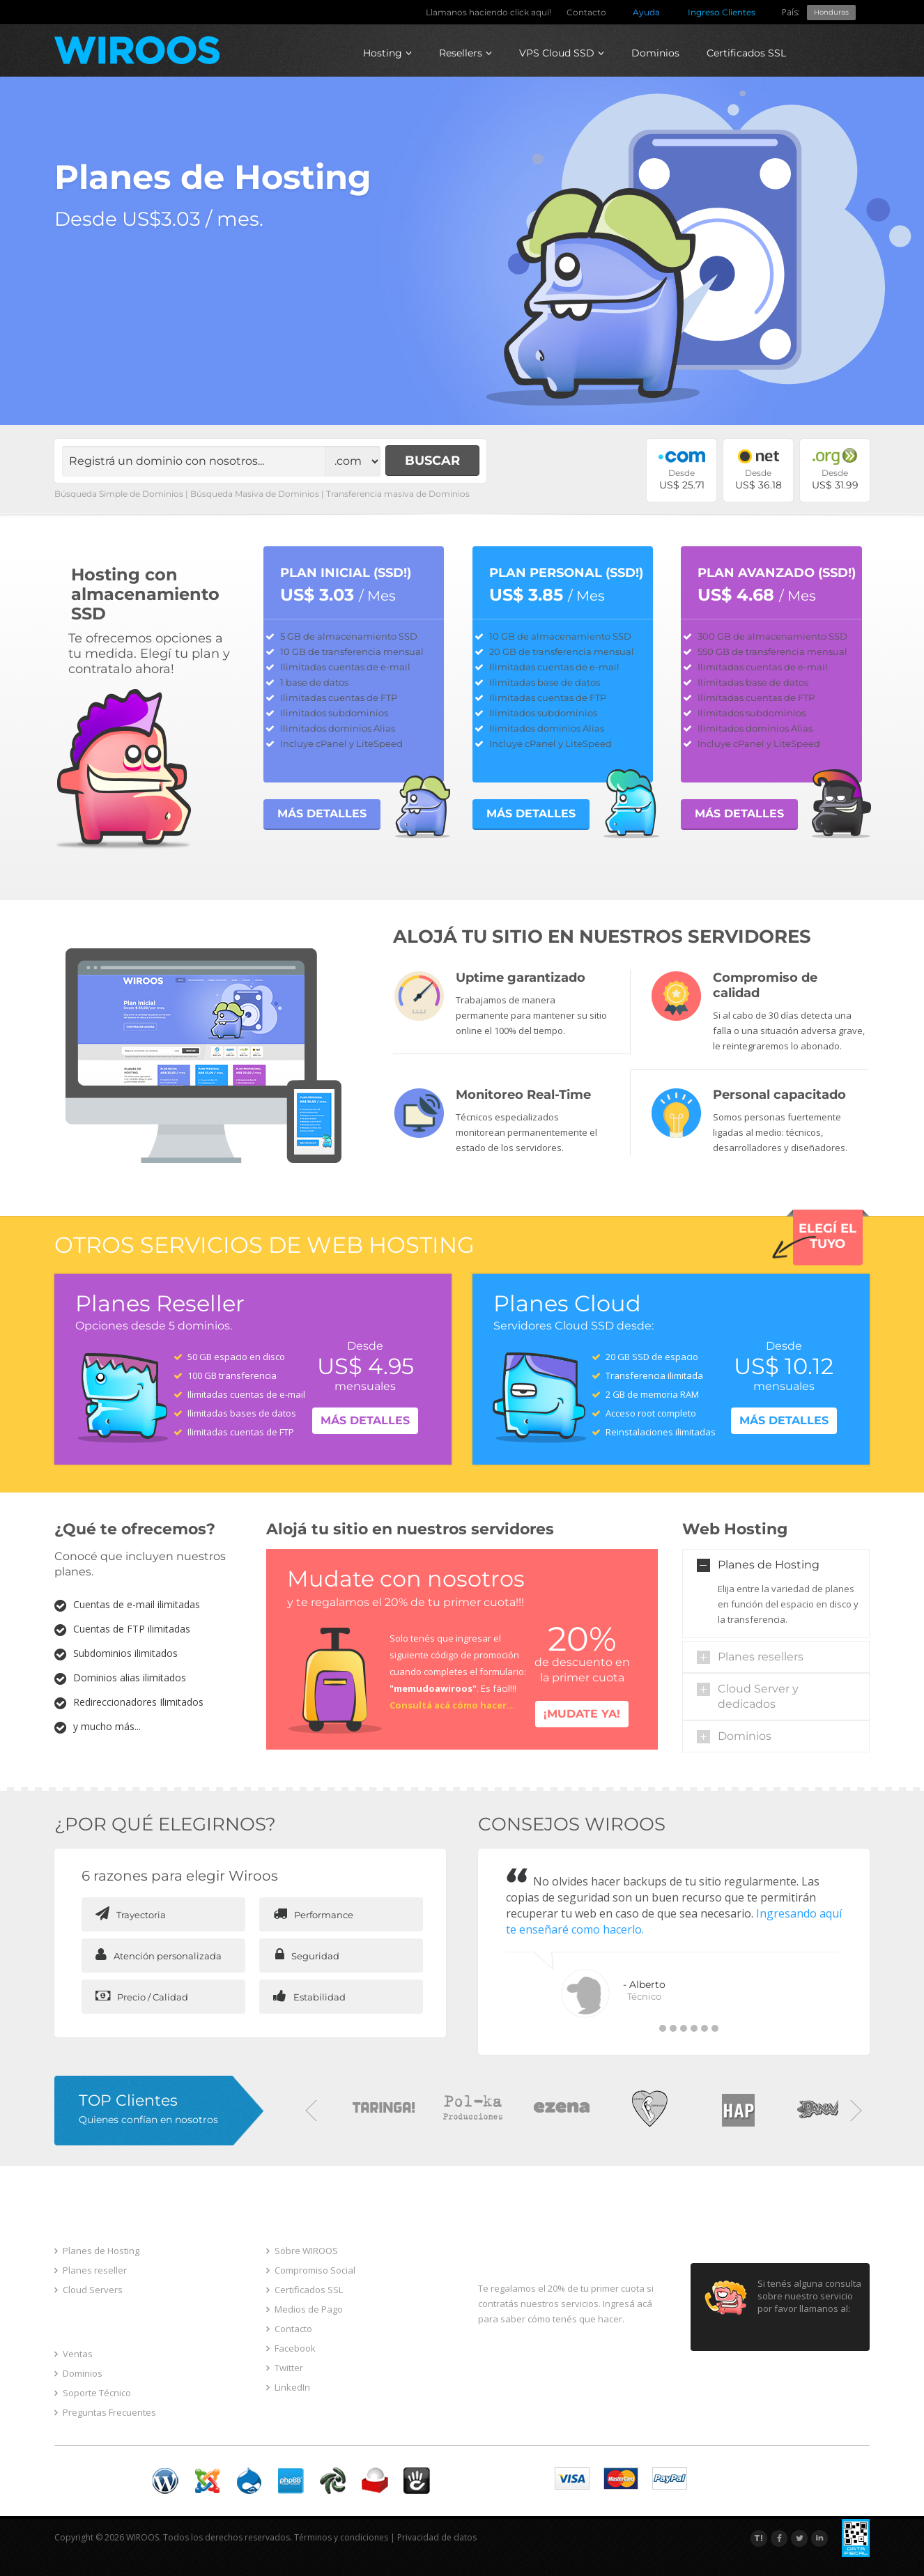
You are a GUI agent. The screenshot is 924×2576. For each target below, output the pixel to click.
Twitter (284, 2367)
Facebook (291, 2348)
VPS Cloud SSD (561, 53)
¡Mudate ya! (582, 1713)
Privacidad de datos (437, 2537)
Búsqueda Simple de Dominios (118, 493)
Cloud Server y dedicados (758, 1696)
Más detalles (365, 1420)
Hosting (387, 53)
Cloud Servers (88, 2289)
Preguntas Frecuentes (105, 2412)
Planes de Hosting (768, 1564)
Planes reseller (90, 2270)
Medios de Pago (304, 2309)
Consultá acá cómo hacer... (452, 1705)
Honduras (831, 12)
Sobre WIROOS (302, 2250)
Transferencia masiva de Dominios (398, 493)
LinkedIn (288, 2387)
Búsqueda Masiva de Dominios (254, 493)
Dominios (655, 53)
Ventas (73, 2353)
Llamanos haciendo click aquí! (488, 12)
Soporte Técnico (92, 2392)
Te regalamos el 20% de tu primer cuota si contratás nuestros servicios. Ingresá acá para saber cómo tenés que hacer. (566, 2303)
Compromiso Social (310, 2270)
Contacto (586, 12)
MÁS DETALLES (322, 813)
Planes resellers (760, 1656)
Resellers (465, 53)
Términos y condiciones (341, 2537)
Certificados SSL (746, 53)
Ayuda (646, 12)
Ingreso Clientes (721, 12)
